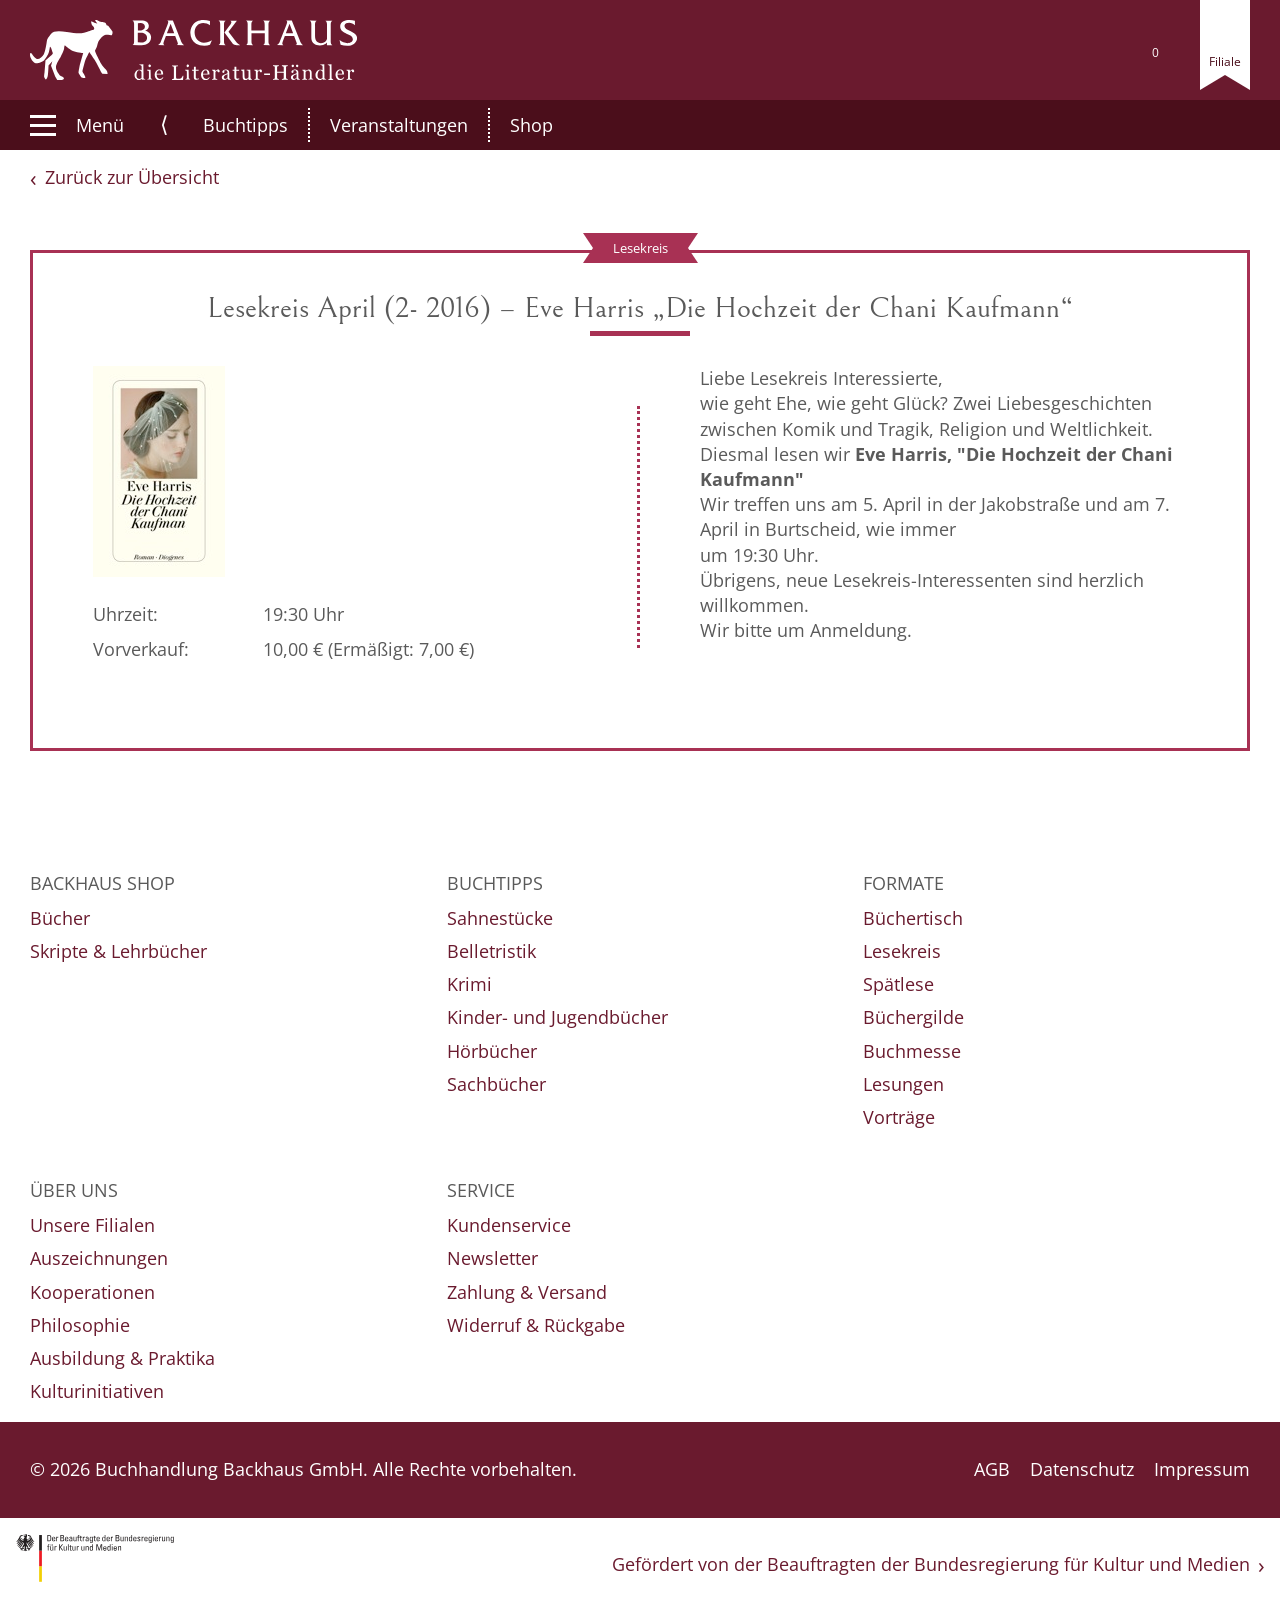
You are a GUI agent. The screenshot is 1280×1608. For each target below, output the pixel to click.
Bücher (60, 918)
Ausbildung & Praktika (122, 1358)
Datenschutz (1082, 1469)
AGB (992, 1469)
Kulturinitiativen (97, 1391)
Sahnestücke (500, 918)
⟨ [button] (164, 124)
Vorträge (899, 1117)
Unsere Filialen (92, 1225)
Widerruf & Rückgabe (536, 1325)
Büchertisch (913, 918)
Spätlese (898, 984)
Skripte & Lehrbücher (118, 951)
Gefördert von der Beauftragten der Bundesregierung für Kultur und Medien (931, 1564)
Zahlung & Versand (527, 1292)
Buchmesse (912, 1051)
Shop (510, 125)
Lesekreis (902, 951)
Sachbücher (496, 1084)
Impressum (1202, 1469)
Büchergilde (913, 1017)
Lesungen (903, 1084)
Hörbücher (492, 1051)
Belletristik (491, 951)
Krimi (469, 984)
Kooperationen (92, 1292)
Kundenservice (509, 1225)
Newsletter (492, 1258)
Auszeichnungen (99, 1258)
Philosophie (80, 1325)
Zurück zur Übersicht (132, 177)
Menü (77, 125)
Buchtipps (224, 125)
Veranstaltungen (378, 125)
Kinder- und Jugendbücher (557, 1017)
